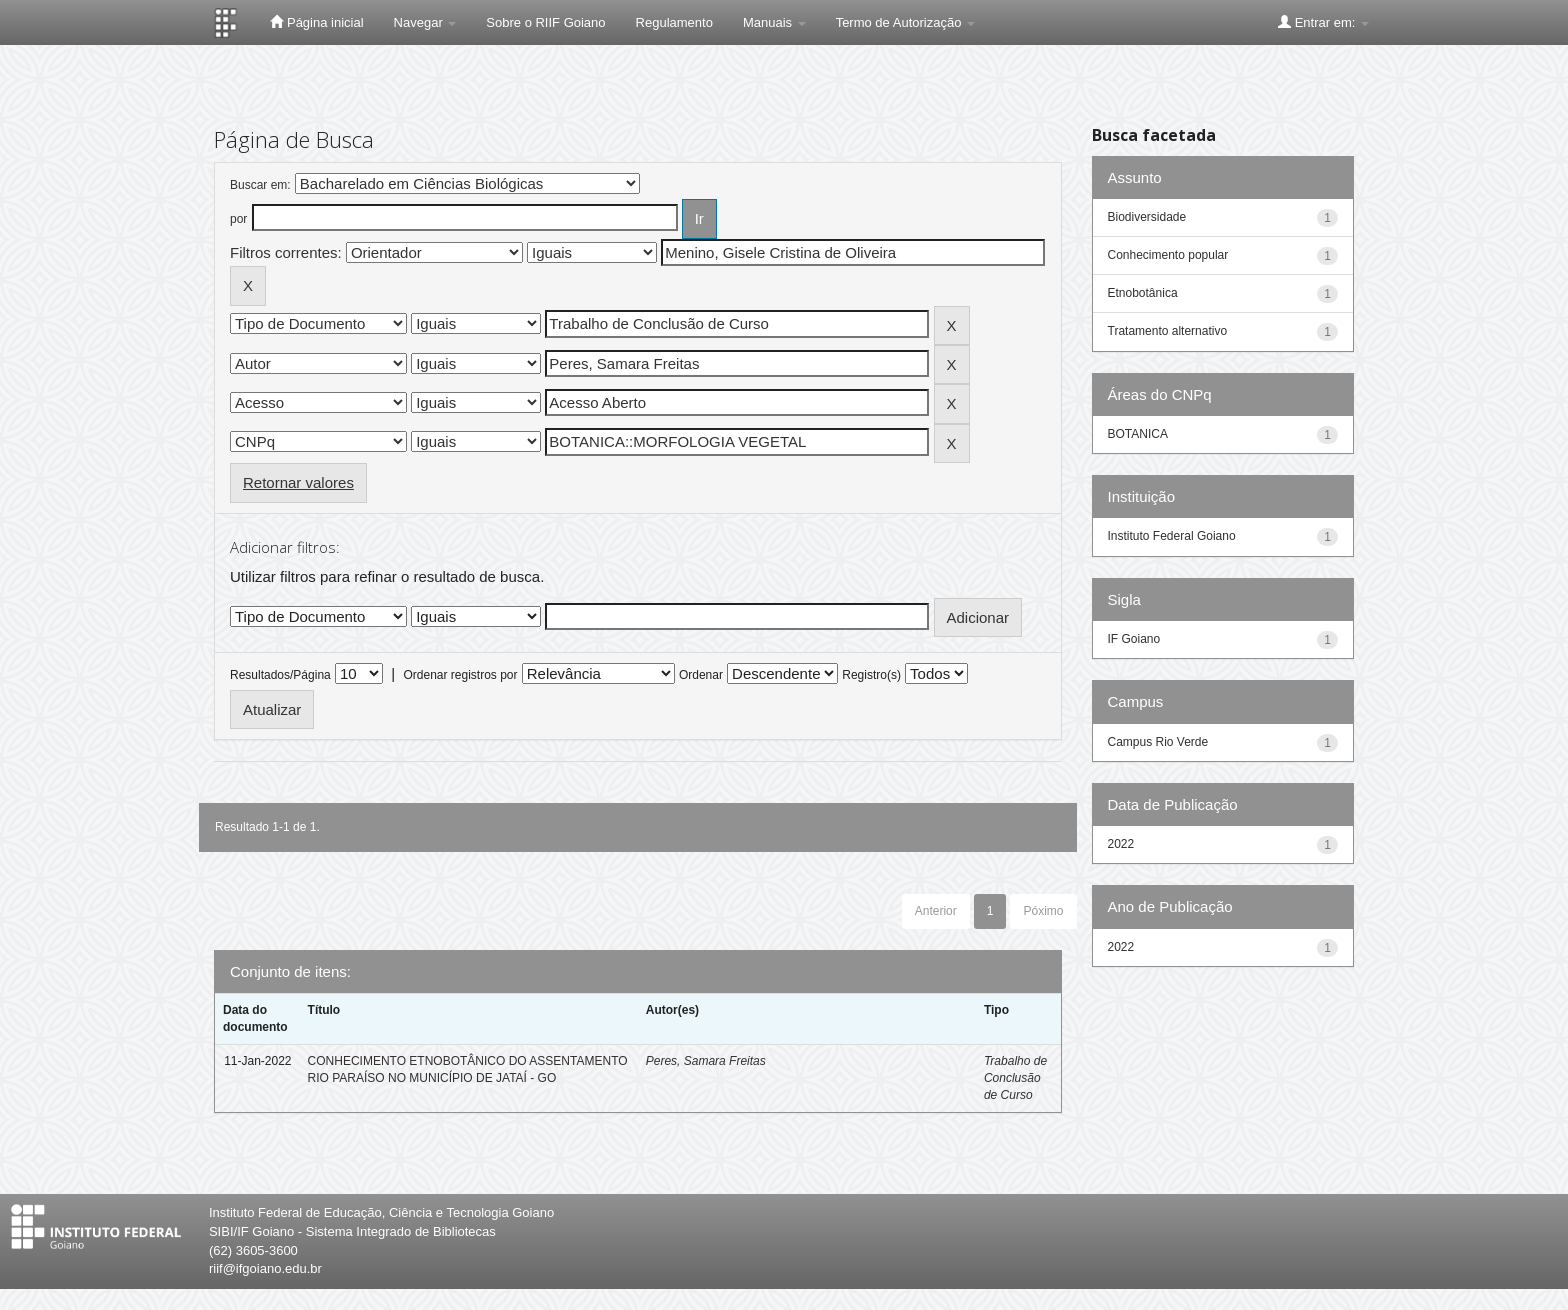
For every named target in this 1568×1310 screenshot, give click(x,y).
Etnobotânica (1143, 293)
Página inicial (316, 22)
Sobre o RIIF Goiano (545, 22)
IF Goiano (1134, 639)
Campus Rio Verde (1158, 742)
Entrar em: (1323, 22)
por (238, 219)
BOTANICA (1138, 434)
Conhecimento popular (1168, 255)
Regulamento (674, 22)
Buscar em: (260, 185)
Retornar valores (298, 482)
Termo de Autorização (905, 22)
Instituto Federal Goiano (1172, 536)
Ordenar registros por (460, 675)
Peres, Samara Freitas (706, 1061)
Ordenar (701, 675)
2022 (1121, 844)
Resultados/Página (280, 675)
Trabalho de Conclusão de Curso (1015, 1078)
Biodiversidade (1147, 217)
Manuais (774, 22)
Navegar (425, 22)
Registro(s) (871, 675)
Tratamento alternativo (1168, 331)
